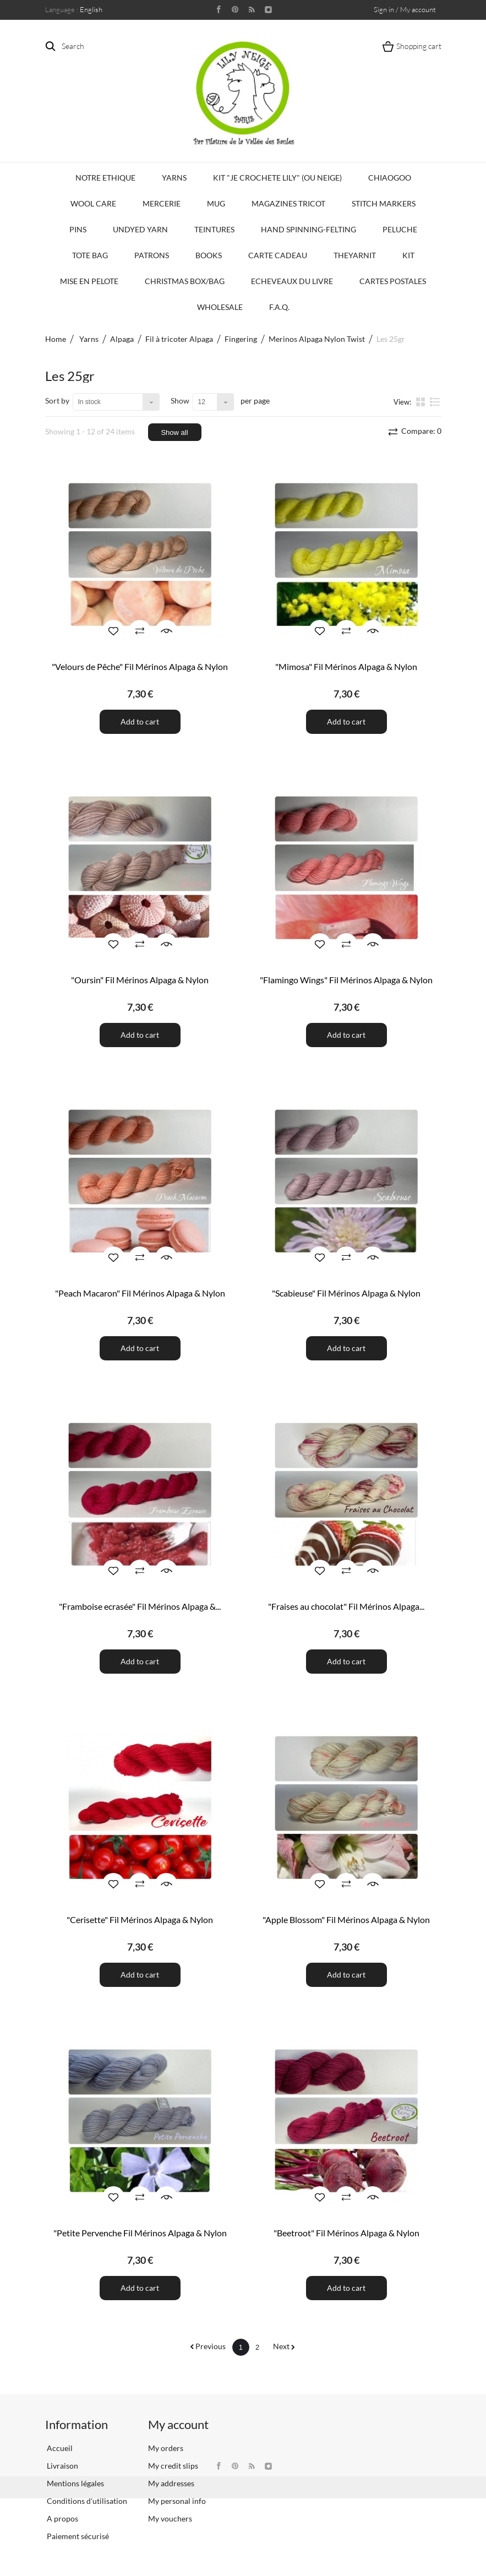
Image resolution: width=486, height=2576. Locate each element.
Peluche (400, 229)
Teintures (214, 229)
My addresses (171, 2483)
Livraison (61, 2465)
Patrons (151, 255)
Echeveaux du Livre (292, 281)
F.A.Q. (279, 307)
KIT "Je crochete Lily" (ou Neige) (277, 177)
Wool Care (93, 203)
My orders (165, 2448)
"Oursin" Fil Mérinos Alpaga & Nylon (140, 979)
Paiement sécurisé (77, 2536)
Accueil (59, 2448)
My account (178, 2424)
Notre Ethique (105, 177)
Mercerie (162, 203)
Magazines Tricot (288, 203)
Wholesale (220, 307)
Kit (408, 255)
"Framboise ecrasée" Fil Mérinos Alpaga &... (140, 1606)
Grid (421, 401)
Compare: (420, 430)
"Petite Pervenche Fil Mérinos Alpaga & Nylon (140, 2233)
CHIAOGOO (389, 177)
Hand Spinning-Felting (308, 229)
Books (208, 255)
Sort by (57, 400)
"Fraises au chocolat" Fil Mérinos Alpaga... (346, 1606)
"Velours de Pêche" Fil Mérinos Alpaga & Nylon (140, 666)
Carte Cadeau (277, 255)
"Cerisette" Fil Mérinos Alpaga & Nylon (140, 1919)
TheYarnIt (355, 255)
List (435, 401)
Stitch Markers (384, 203)
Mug (216, 203)
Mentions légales (74, 2483)
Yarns (174, 177)
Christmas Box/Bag (185, 281)
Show (180, 400)
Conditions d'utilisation (86, 2501)
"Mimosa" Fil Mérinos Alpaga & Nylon (346, 666)
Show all (174, 432)
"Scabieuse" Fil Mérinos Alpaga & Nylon (346, 1293)
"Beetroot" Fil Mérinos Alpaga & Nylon (346, 2233)
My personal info (177, 2501)
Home (55, 339)
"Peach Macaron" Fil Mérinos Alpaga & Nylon (140, 1293)
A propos (61, 2518)
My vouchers (170, 2518)
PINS (77, 229)
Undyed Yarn (140, 229)
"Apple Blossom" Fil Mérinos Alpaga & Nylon (346, 1919)
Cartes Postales (392, 281)
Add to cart (140, 721)
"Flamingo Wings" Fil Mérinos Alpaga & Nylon (346, 979)
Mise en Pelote (89, 281)
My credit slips (173, 2465)
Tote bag (90, 255)
